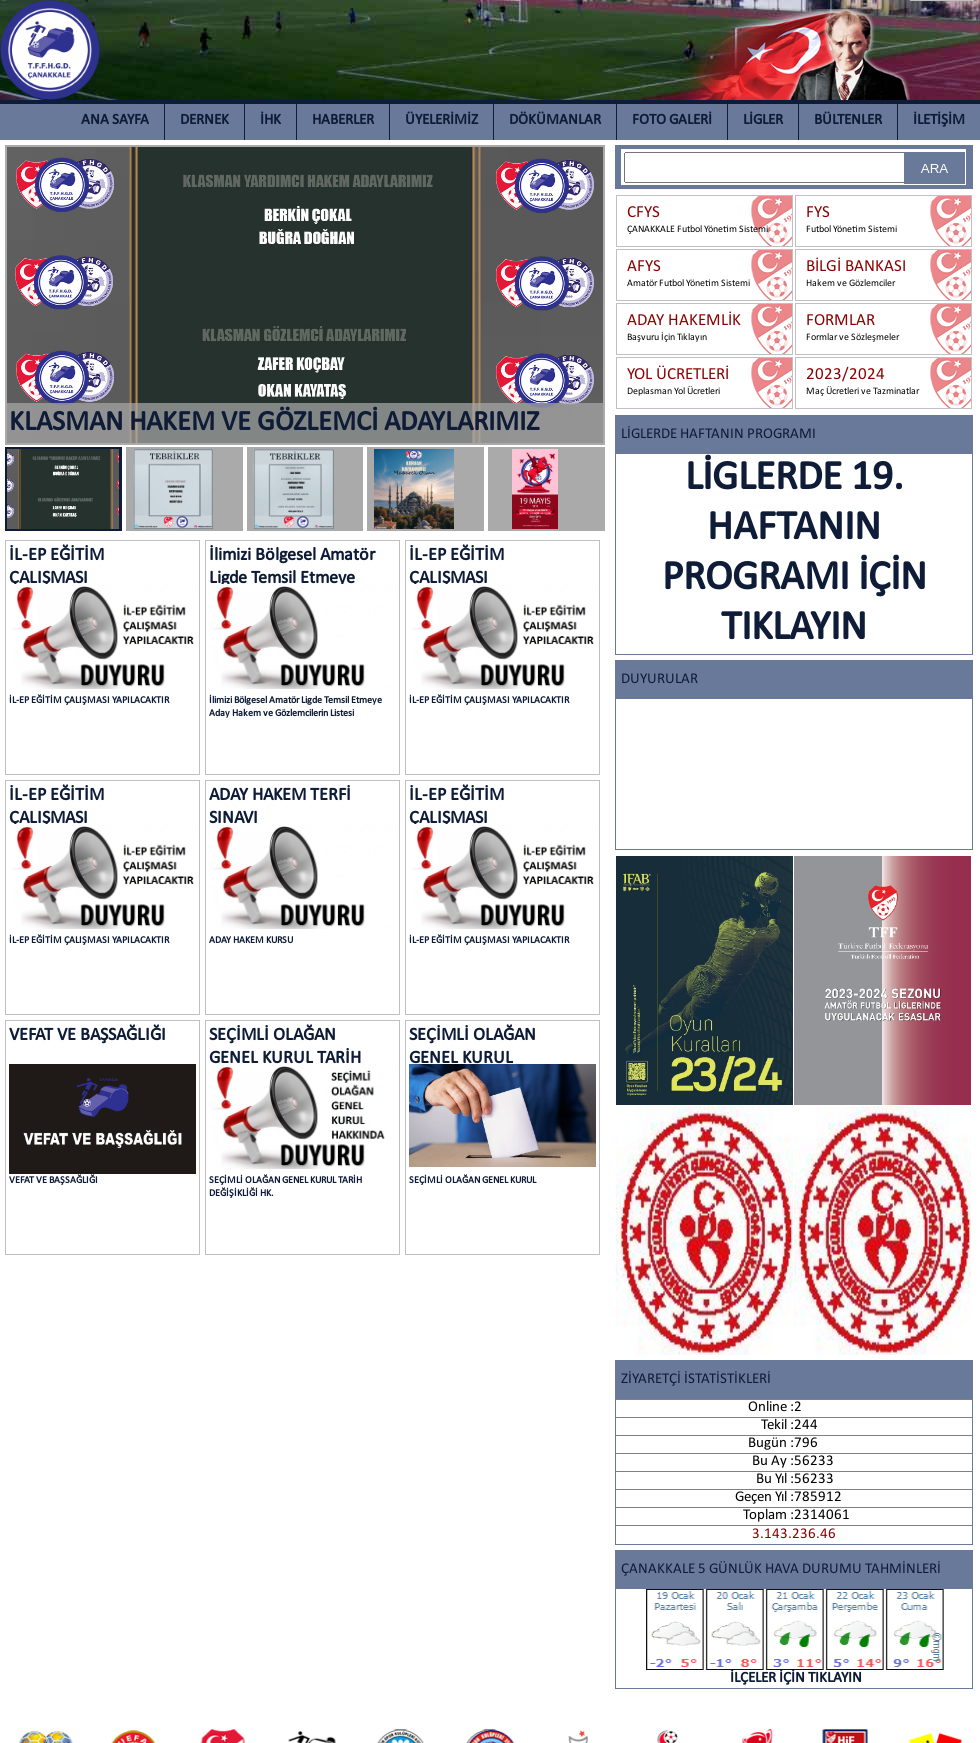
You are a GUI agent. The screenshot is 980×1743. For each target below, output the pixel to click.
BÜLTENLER (848, 120)
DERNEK (204, 120)
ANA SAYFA (115, 120)
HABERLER (343, 120)
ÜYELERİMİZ (441, 120)
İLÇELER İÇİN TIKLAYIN (796, 1637)
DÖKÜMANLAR (555, 120)
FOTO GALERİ (672, 120)
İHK (270, 120)
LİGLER (763, 120)
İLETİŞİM (939, 120)
